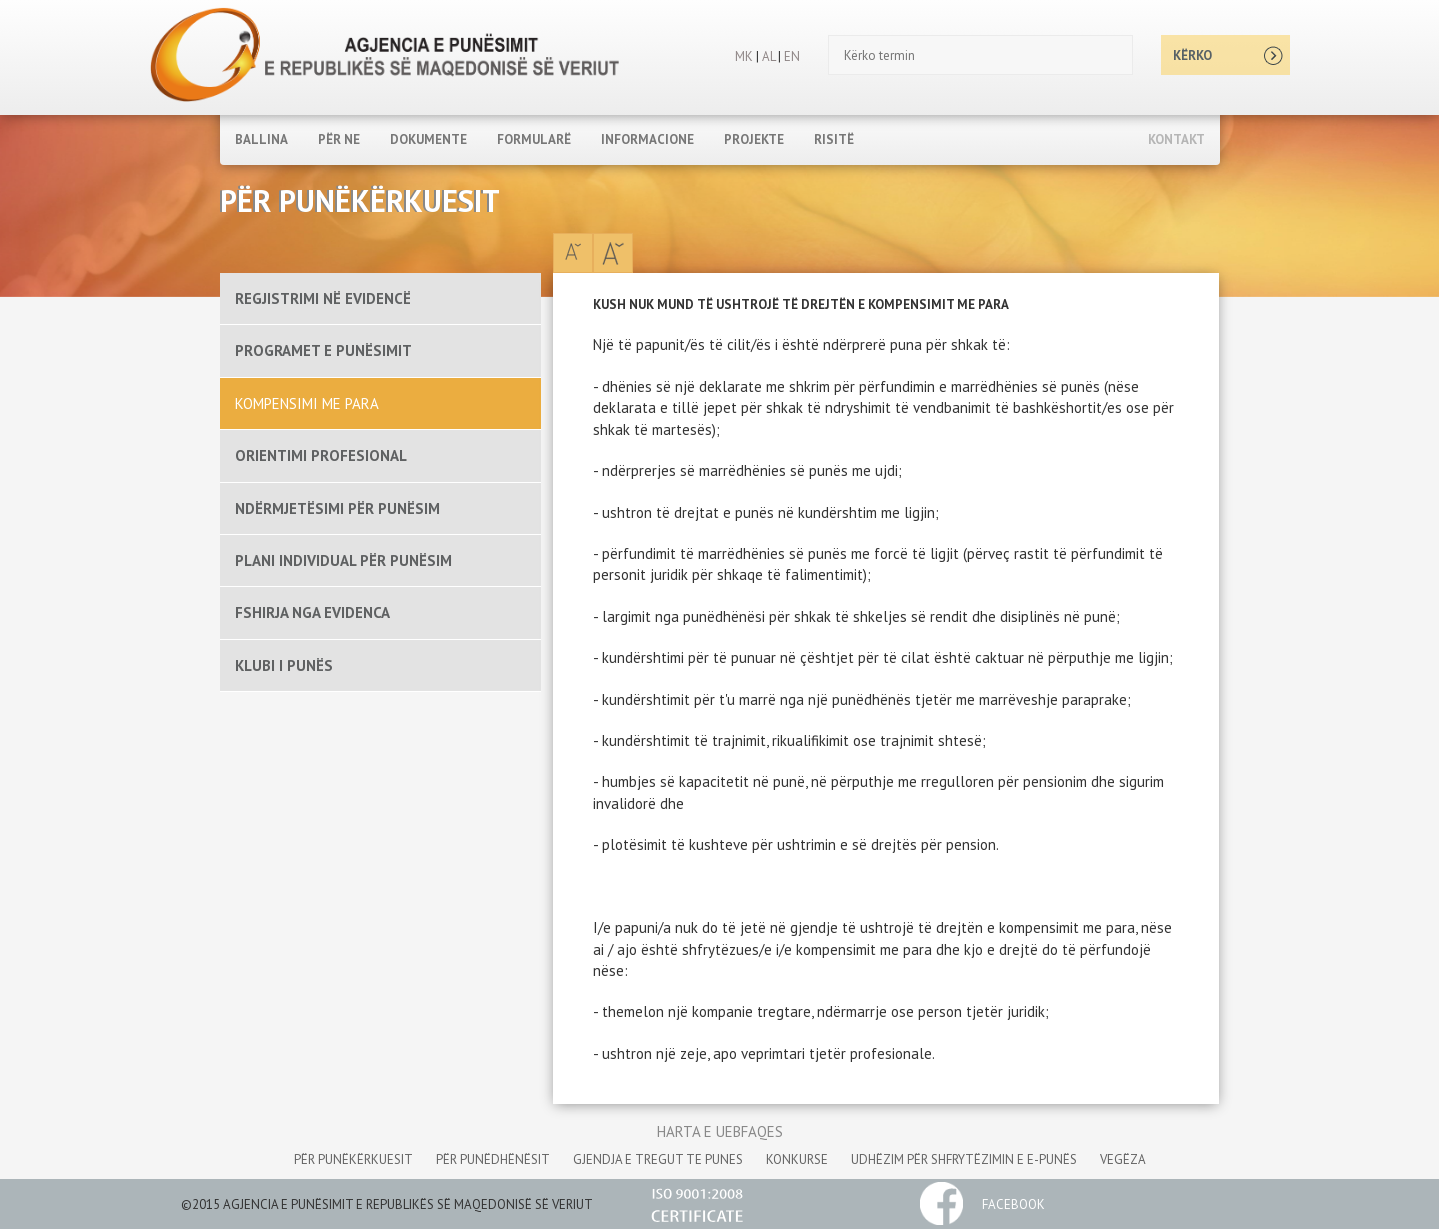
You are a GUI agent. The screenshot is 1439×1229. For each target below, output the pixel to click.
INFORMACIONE (647, 139)
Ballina (261, 139)
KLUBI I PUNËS (284, 665)
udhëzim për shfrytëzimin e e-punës (964, 1159)
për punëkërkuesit (353, 1159)
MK (744, 56)
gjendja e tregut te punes (658, 1159)
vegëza (1123, 1159)
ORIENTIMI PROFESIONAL (321, 455)
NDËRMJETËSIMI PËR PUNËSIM (337, 508)
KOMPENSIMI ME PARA (307, 403)
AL (767, 56)
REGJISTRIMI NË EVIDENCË (323, 298)
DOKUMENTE (428, 139)
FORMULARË (534, 139)
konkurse (797, 1159)
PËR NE (339, 139)
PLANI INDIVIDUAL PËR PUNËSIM (343, 560)
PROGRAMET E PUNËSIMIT (323, 350)
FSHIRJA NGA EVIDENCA (312, 612)
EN (792, 56)
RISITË (834, 139)
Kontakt (1176, 139)
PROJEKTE (754, 139)
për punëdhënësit (493, 1159)
